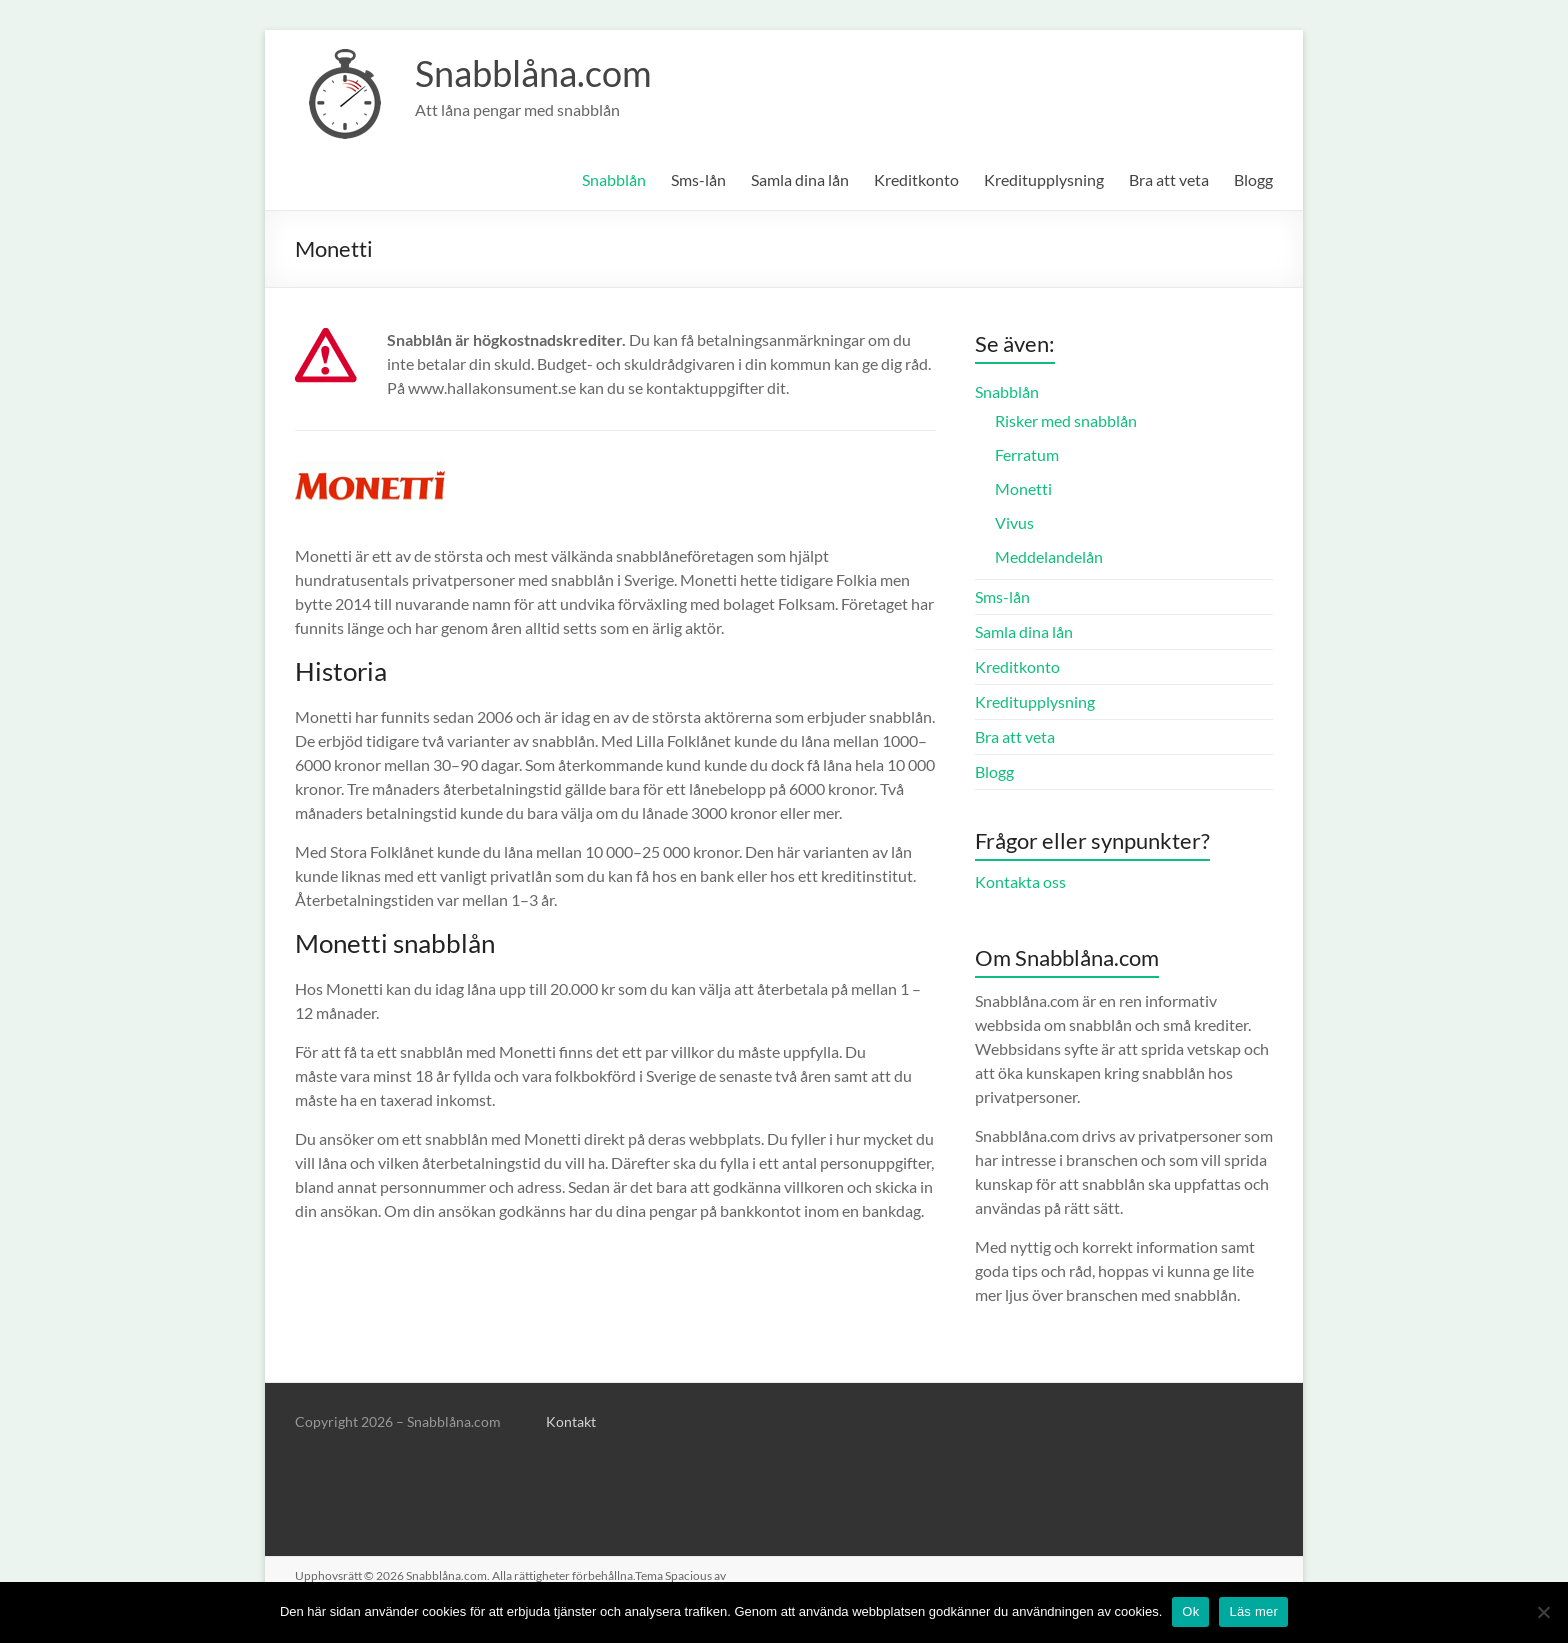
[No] (1543, 1612)
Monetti (1023, 488)
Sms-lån (698, 179)
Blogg (1253, 179)
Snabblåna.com (533, 73)
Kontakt (571, 1421)
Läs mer (1253, 1611)
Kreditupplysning (1044, 179)
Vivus (1014, 522)
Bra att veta (1169, 179)
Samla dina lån (800, 179)
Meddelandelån (1049, 556)
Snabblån (614, 179)
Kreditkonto (916, 179)
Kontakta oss (1020, 881)
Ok (1190, 1611)
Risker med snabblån (1066, 420)
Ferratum (1027, 454)
